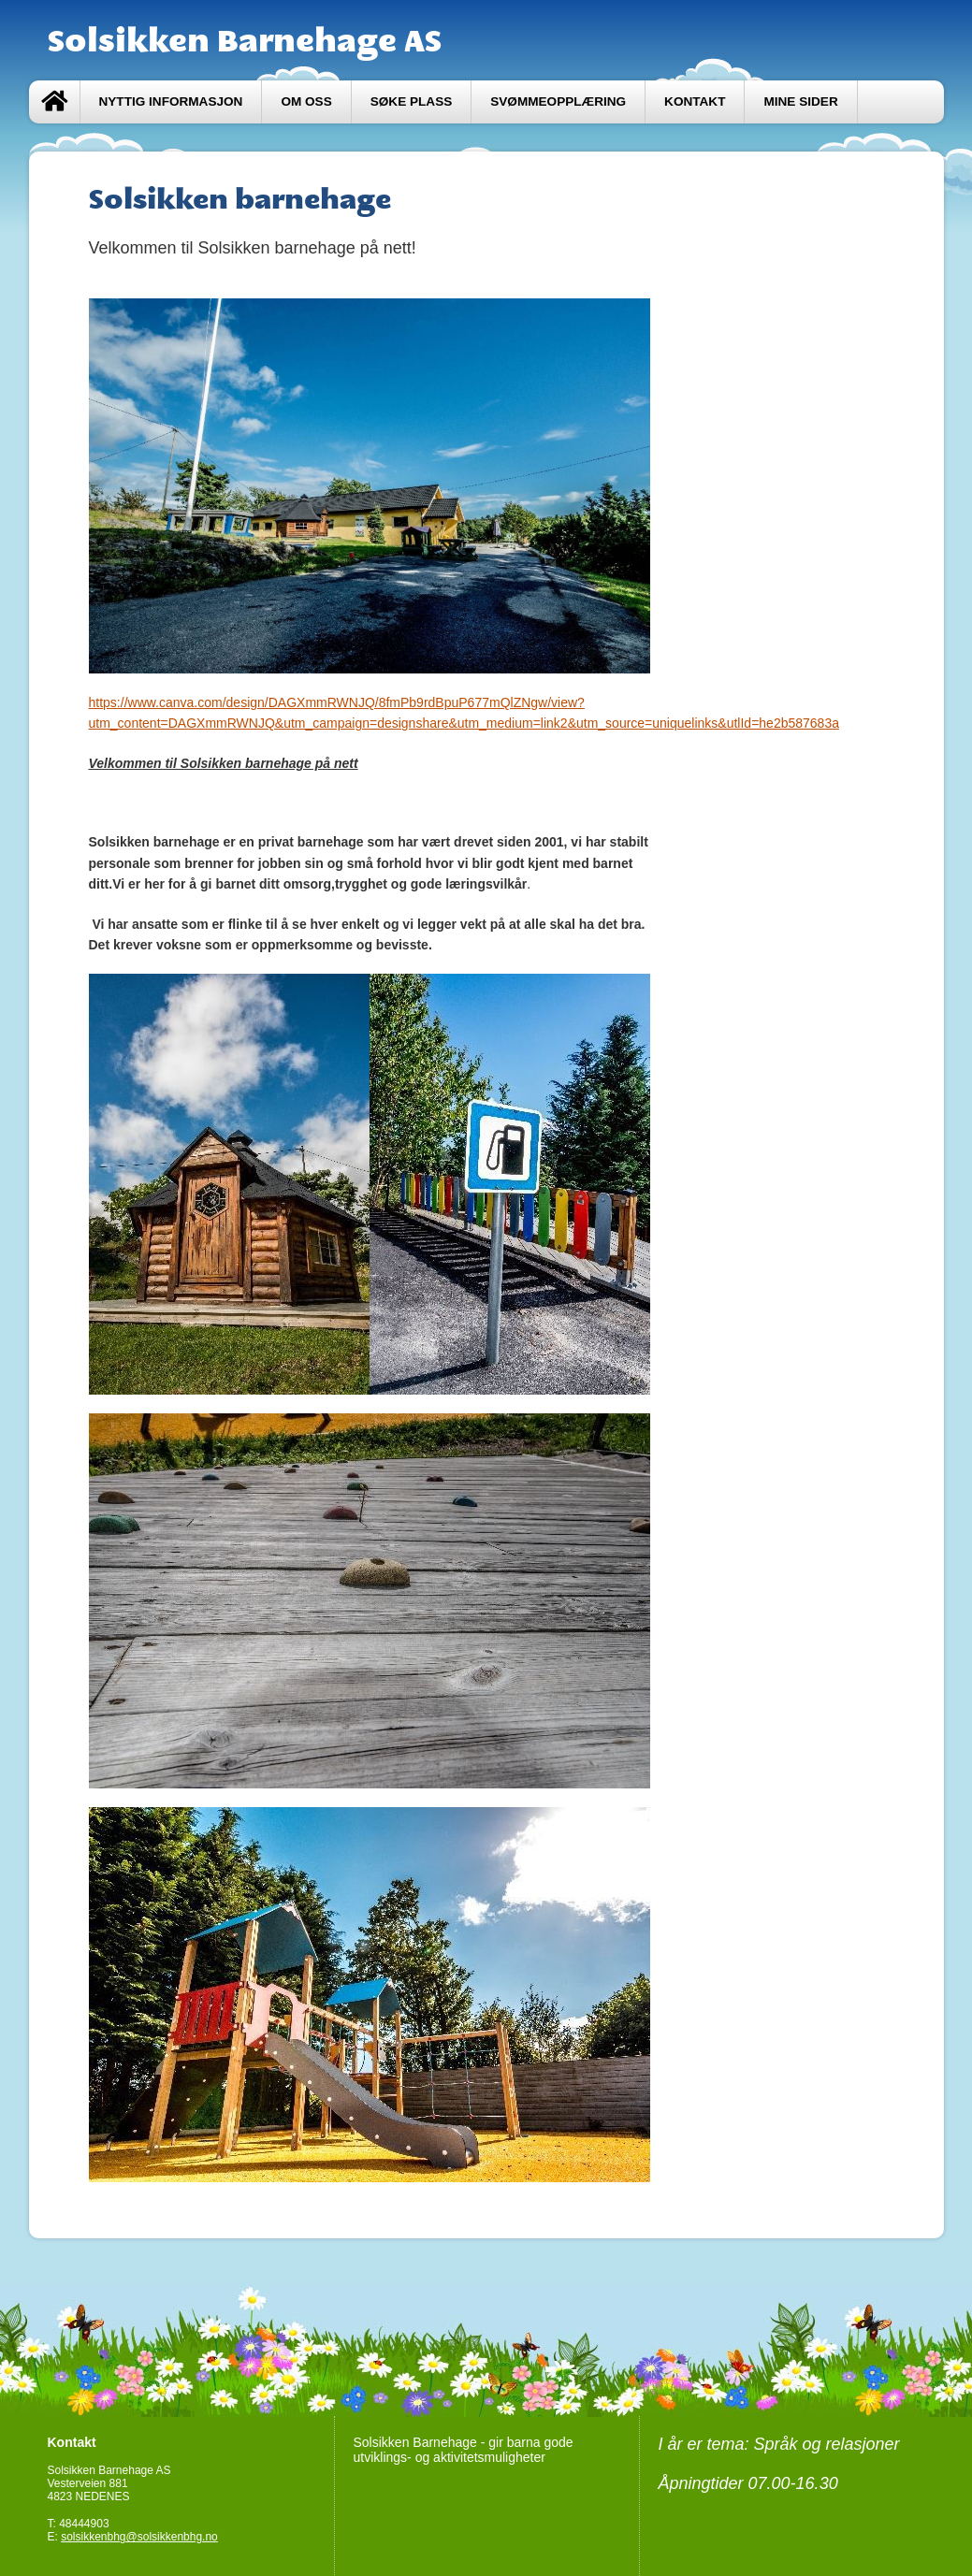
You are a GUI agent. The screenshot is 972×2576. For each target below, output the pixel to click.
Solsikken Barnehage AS (245, 40)
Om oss (306, 101)
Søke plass (411, 101)
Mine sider (800, 101)
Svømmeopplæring (558, 101)
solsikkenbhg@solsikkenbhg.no (139, 2536)
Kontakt (694, 101)
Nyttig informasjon (171, 101)
